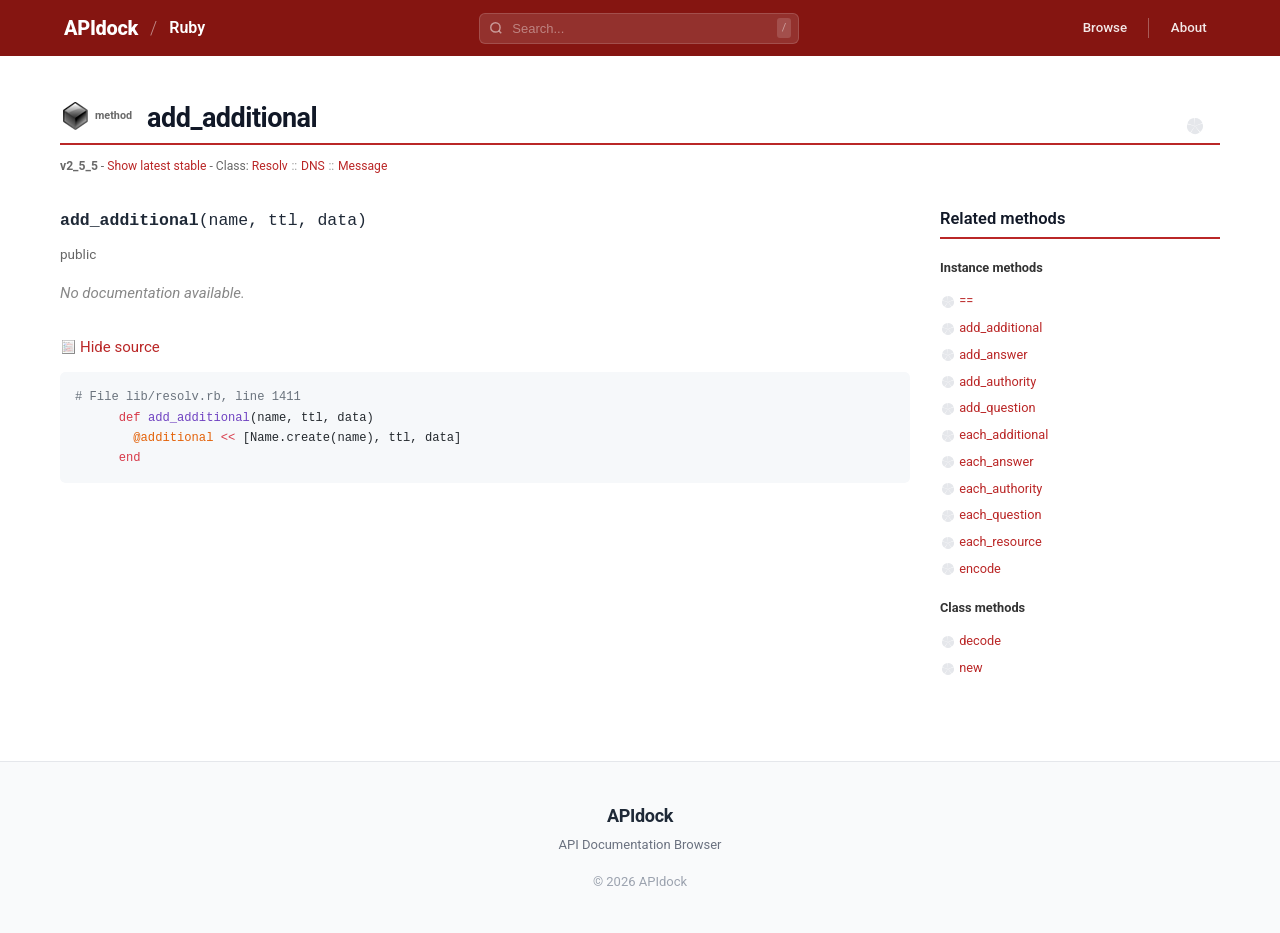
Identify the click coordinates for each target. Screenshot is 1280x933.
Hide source (120, 347)
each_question (1000, 514)
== (966, 300)
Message (362, 166)
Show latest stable (158, 166)
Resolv (270, 166)
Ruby (187, 27)
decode (980, 640)
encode (980, 568)
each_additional (1003, 434)
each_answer (996, 461)
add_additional (1000, 327)
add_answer (993, 354)
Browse (1094, 28)
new (970, 667)
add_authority (997, 381)
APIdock (101, 28)
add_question (997, 407)
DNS (313, 166)
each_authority (1000, 488)
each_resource (1000, 541)
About (1185, 28)
